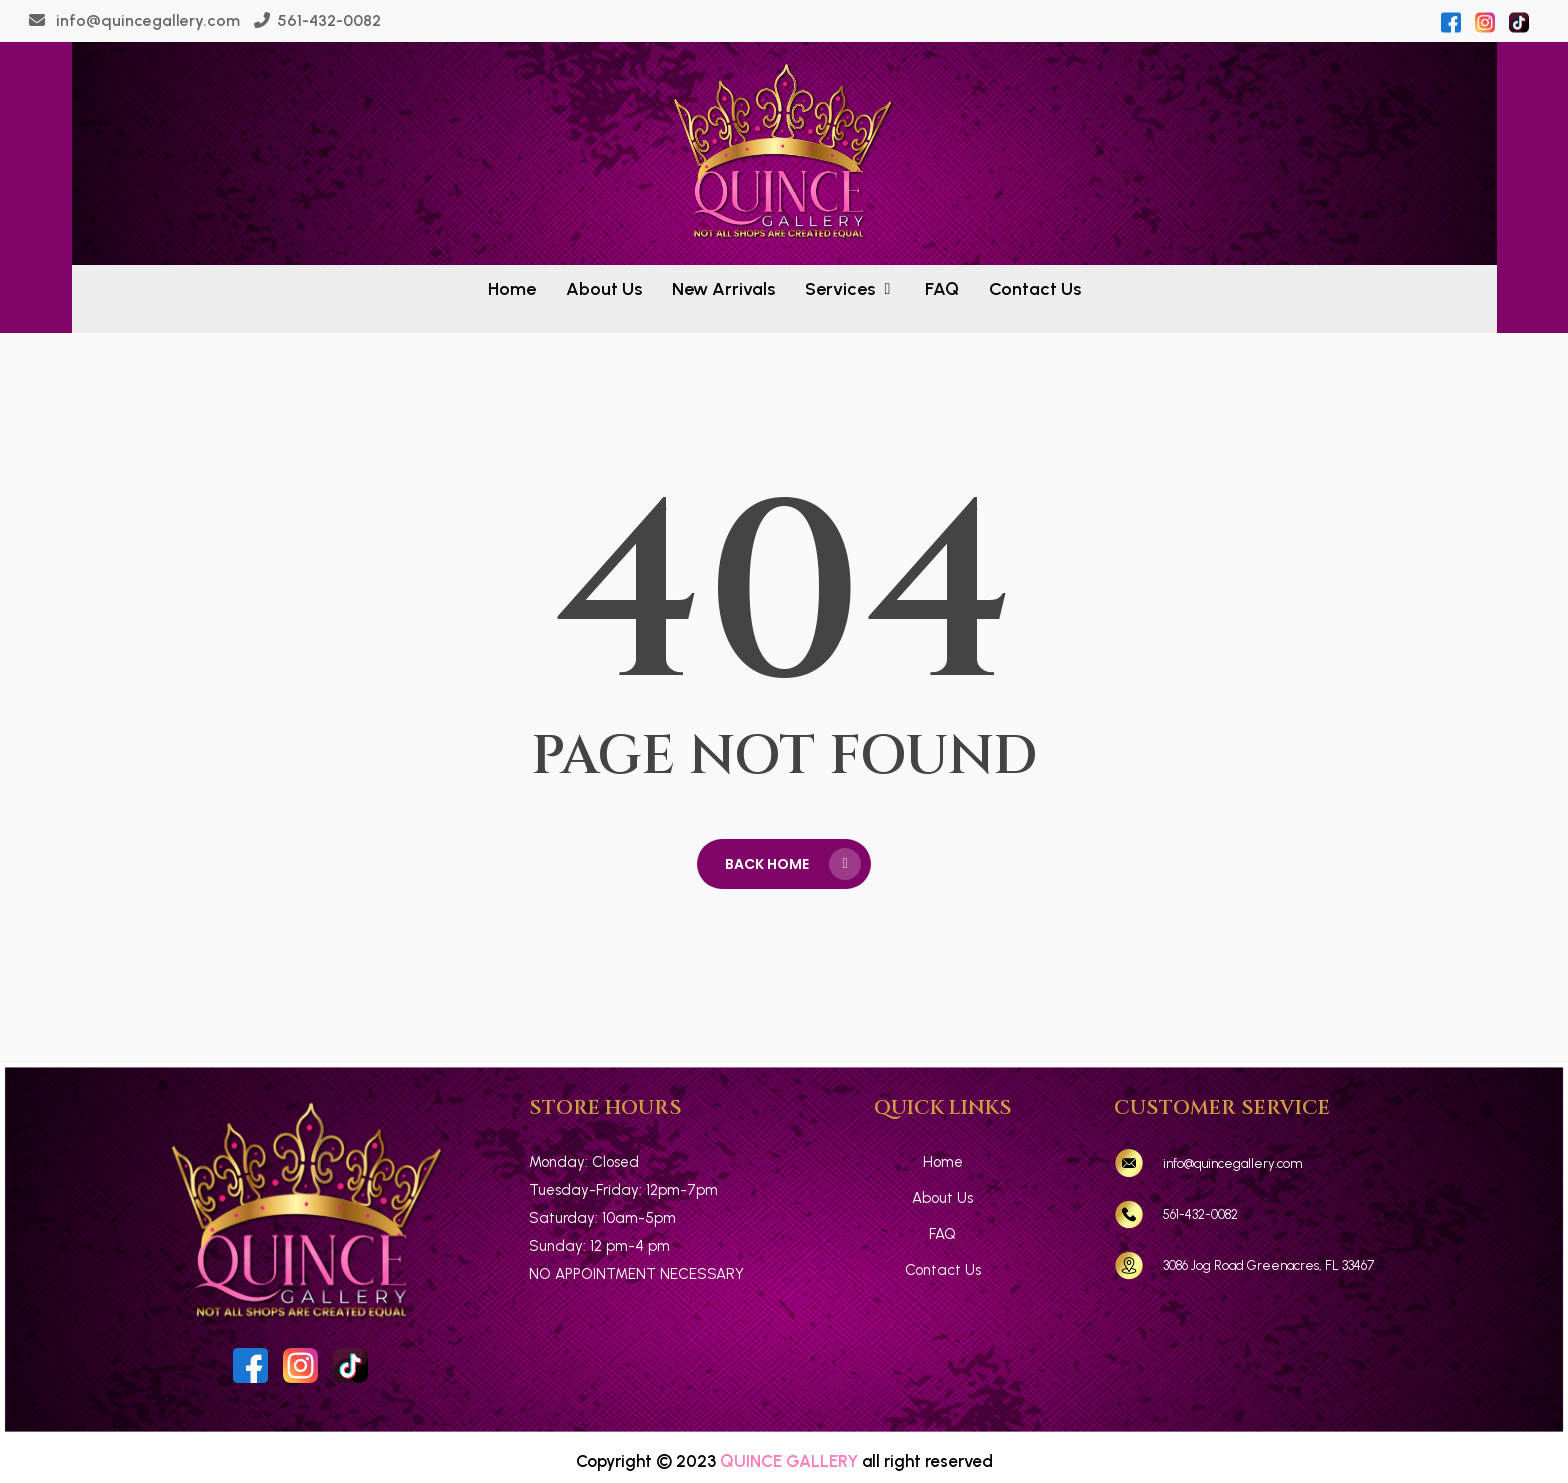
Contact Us (943, 1270)
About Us (942, 1198)
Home (943, 1162)
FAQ (942, 1234)
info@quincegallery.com (146, 20)
